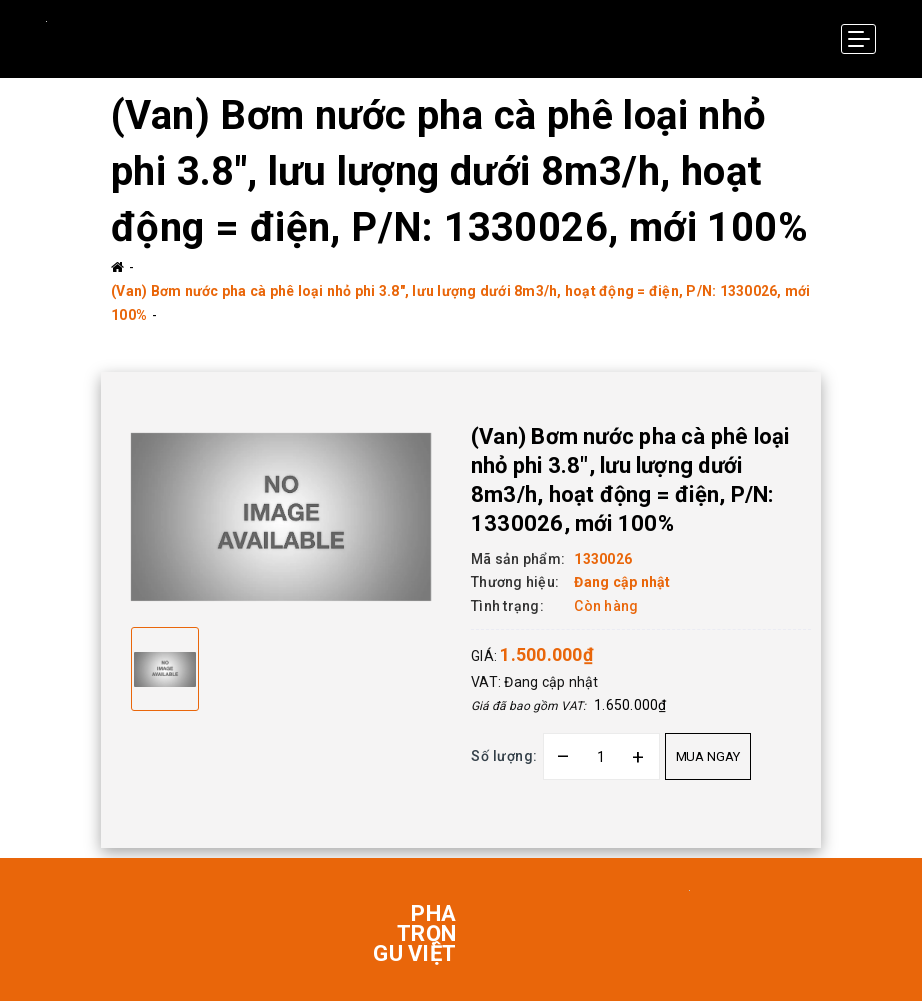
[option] (281, 517)
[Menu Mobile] (858, 39)
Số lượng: (504, 756)
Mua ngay (708, 756)
